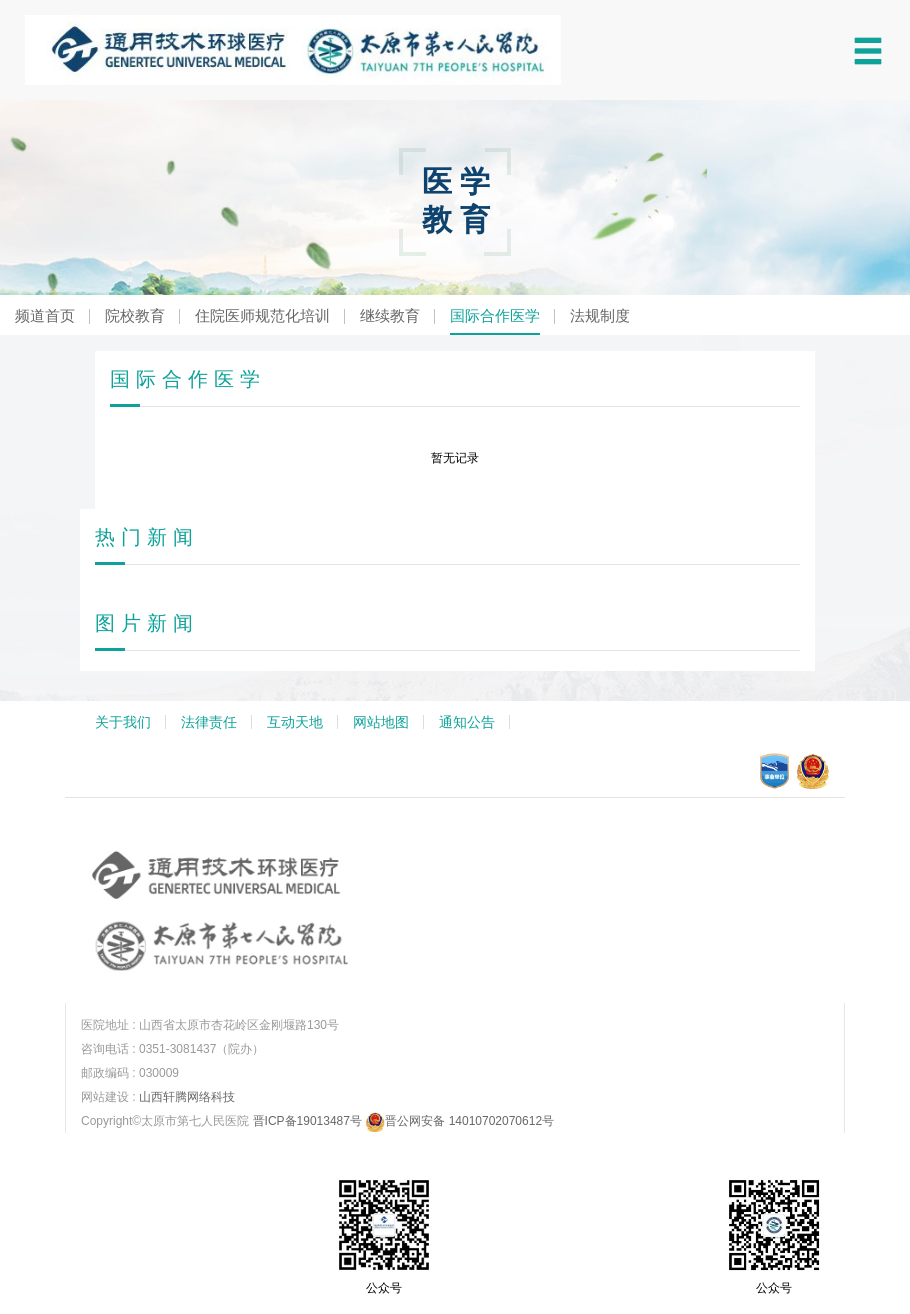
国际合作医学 (495, 315)
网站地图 (381, 722)
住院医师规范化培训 (262, 315)
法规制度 (600, 315)
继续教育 (390, 315)
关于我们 (123, 722)
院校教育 (135, 315)
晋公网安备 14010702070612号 (459, 1121)
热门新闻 (147, 537)
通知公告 (467, 722)
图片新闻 (147, 623)
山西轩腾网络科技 (187, 1097)
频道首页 (45, 315)
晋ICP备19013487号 (307, 1121)
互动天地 (295, 722)
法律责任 (209, 722)
